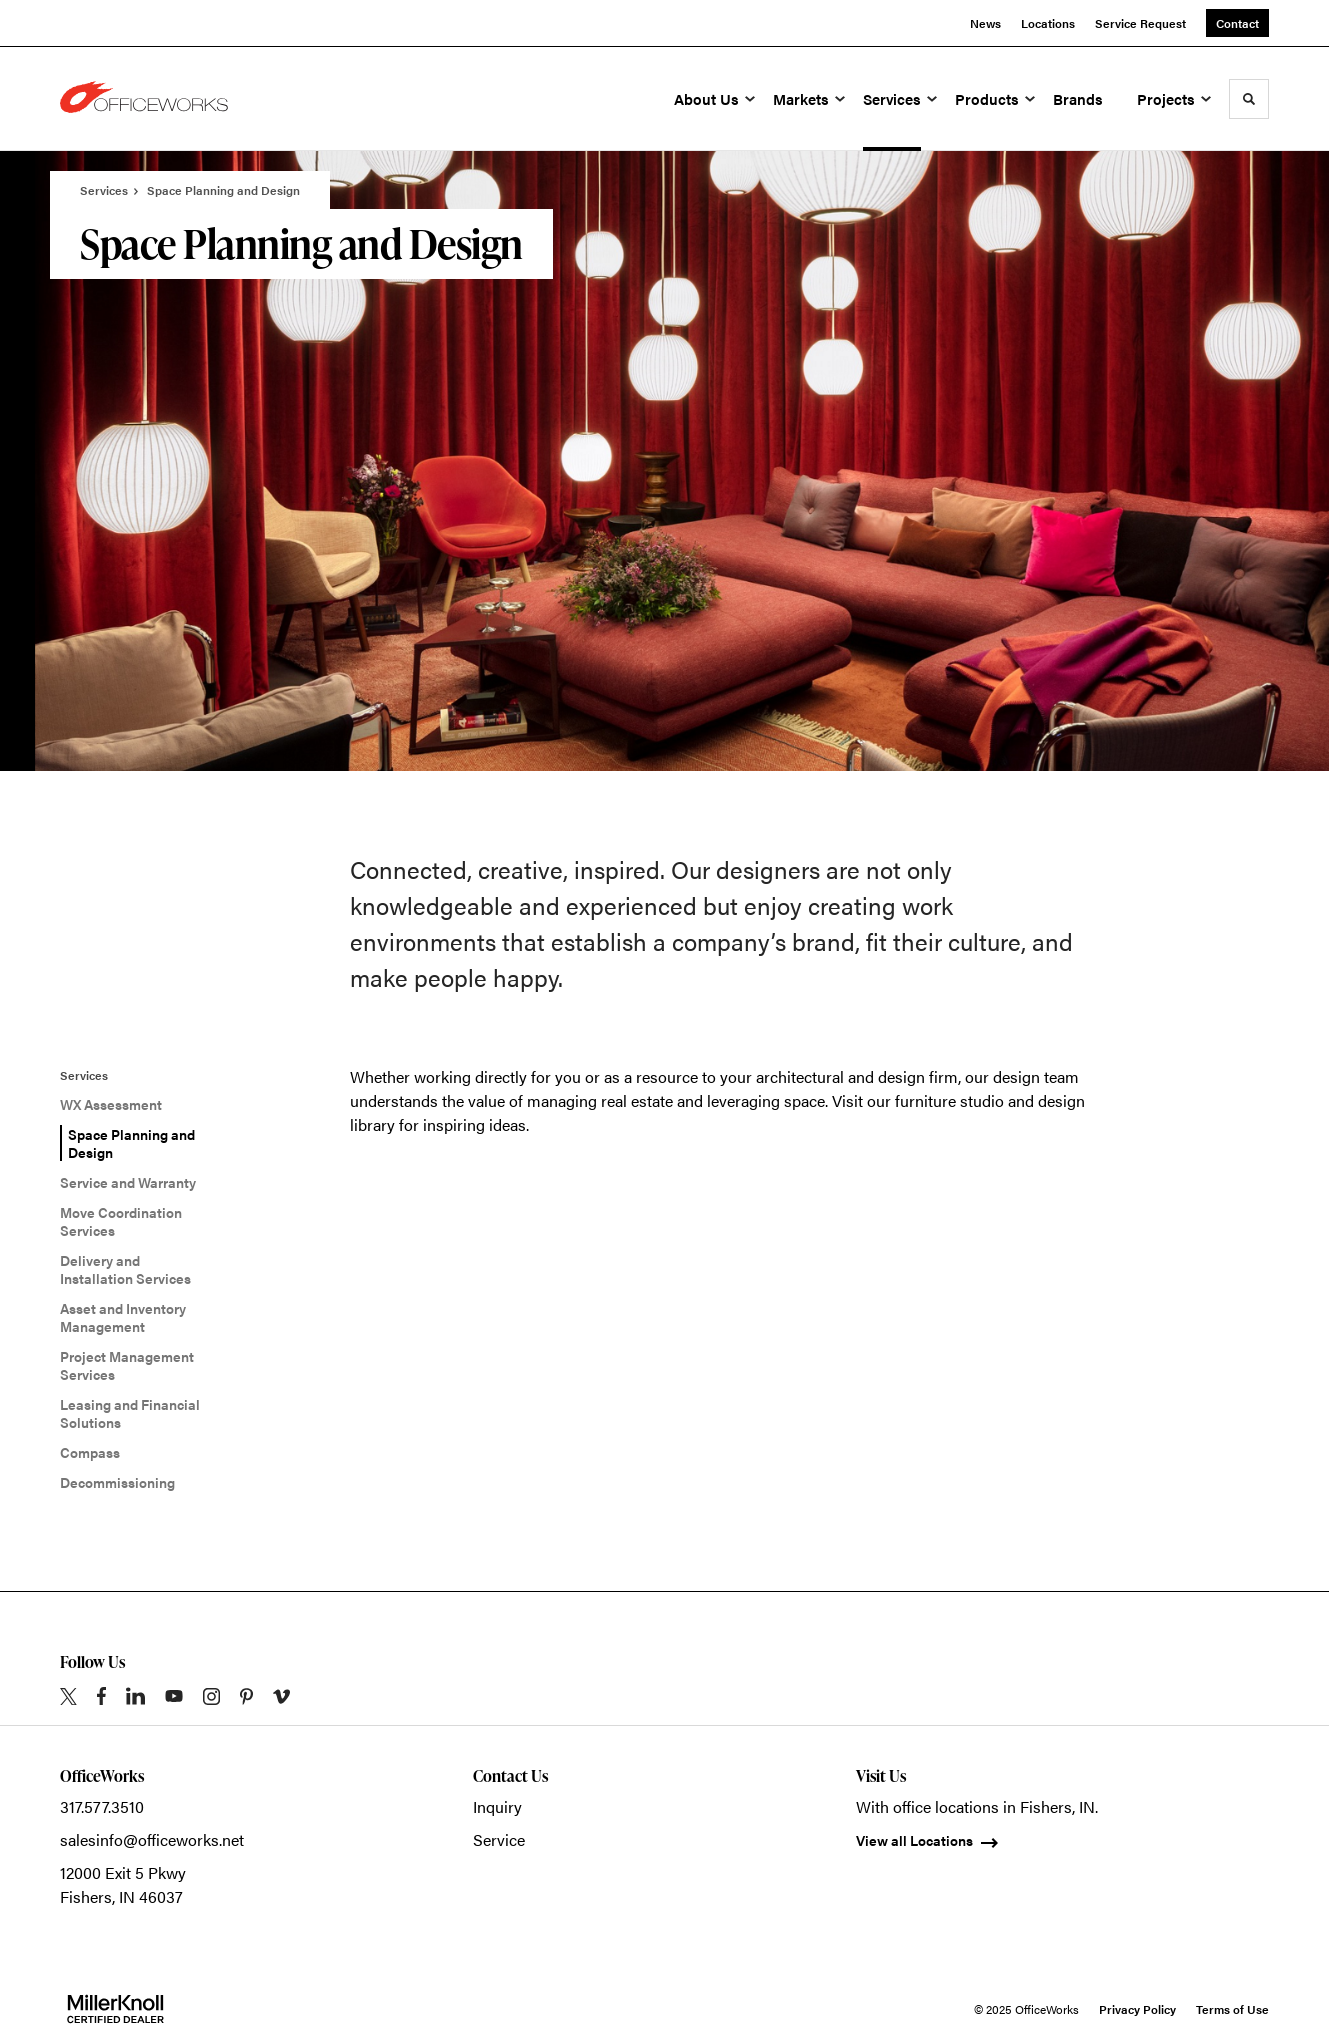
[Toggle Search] (1249, 99)
